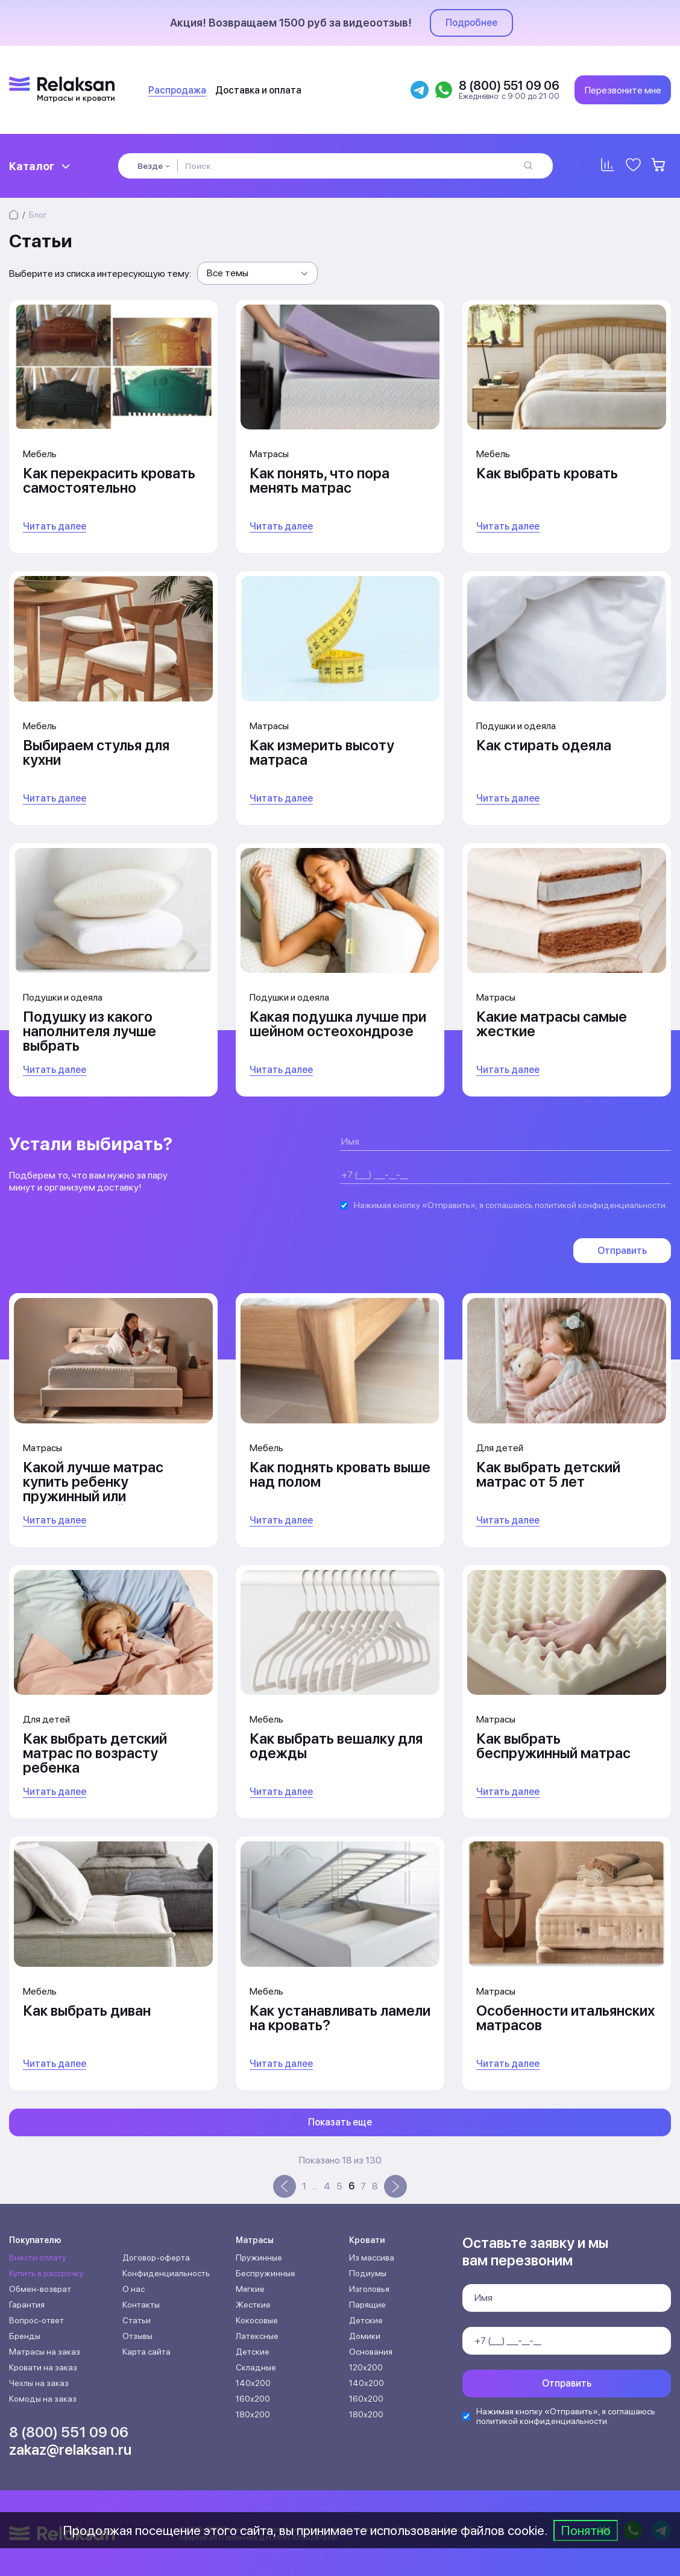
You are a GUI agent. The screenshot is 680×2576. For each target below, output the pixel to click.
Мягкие (250, 2289)
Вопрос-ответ (36, 2320)
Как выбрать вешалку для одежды (336, 1746)
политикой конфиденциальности (600, 1205)
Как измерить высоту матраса (322, 752)
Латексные (257, 2336)
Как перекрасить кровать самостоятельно (109, 480)
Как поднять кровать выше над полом (340, 1474)
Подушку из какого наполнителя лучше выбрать (89, 1031)
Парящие (367, 2304)
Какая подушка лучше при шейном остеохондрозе (338, 1024)
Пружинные (259, 2257)
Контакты (141, 2304)
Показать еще (340, 2122)
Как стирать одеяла (543, 745)
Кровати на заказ (43, 2367)
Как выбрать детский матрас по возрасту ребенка (95, 1753)
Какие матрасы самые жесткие (551, 1024)
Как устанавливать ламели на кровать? (340, 2018)
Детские (252, 2351)
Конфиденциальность (166, 2273)
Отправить (622, 1250)
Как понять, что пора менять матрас (319, 480)
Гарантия (27, 2304)
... (315, 2186)
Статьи (136, 2320)
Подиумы (367, 2273)
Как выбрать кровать (547, 473)
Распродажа (177, 90)
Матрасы (255, 2240)
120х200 (366, 2367)
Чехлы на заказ (39, 2383)
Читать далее (54, 526)
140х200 (253, 2383)
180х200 (253, 2414)
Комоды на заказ (43, 2399)
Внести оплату (37, 2257)
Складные (256, 2367)
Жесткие (253, 2304)
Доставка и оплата (258, 90)
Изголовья (369, 2289)
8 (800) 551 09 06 (68, 2432)
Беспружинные (265, 2273)
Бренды (24, 2336)
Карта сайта (146, 2351)
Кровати (367, 2240)
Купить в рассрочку (46, 2273)
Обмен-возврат (40, 2289)
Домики (364, 2336)
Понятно (586, 2530)
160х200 (253, 2399)
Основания (370, 2351)
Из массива (371, 2257)
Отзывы (137, 2336)
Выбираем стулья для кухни (96, 752)
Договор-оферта (156, 2257)
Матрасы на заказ (44, 2351)
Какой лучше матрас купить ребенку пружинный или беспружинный (93, 1488)
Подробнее (471, 22)
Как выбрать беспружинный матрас (553, 1746)
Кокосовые (257, 2320)
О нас (133, 2289)
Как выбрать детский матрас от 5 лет (548, 1474)
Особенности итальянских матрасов (565, 2018)
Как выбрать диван (87, 2010)
